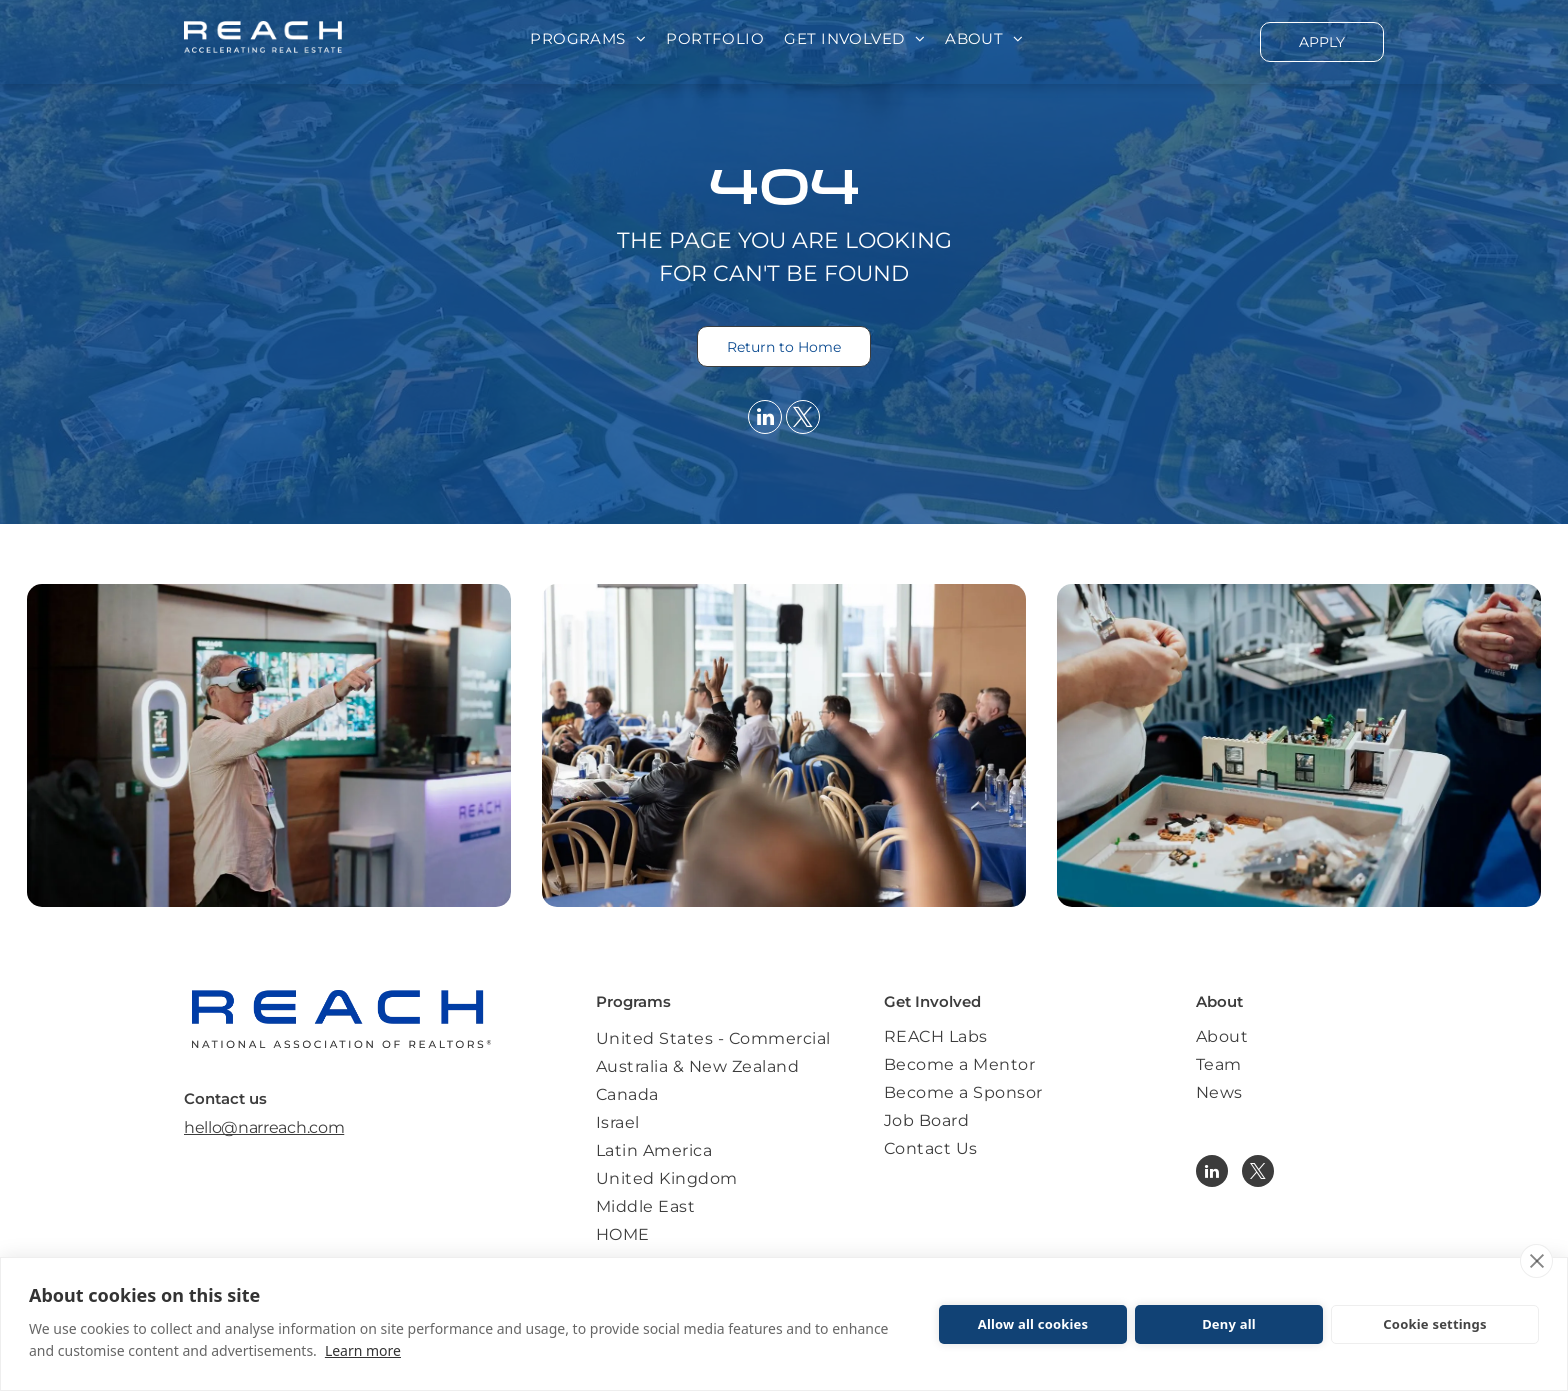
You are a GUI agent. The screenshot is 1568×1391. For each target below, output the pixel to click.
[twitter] (803, 419)
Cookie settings (1434, 1324)
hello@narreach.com (264, 1127)
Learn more (363, 1350)
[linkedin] (765, 419)
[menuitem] (588, 39)
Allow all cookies (1033, 1324)
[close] (1536, 1261)
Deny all (1229, 1324)
